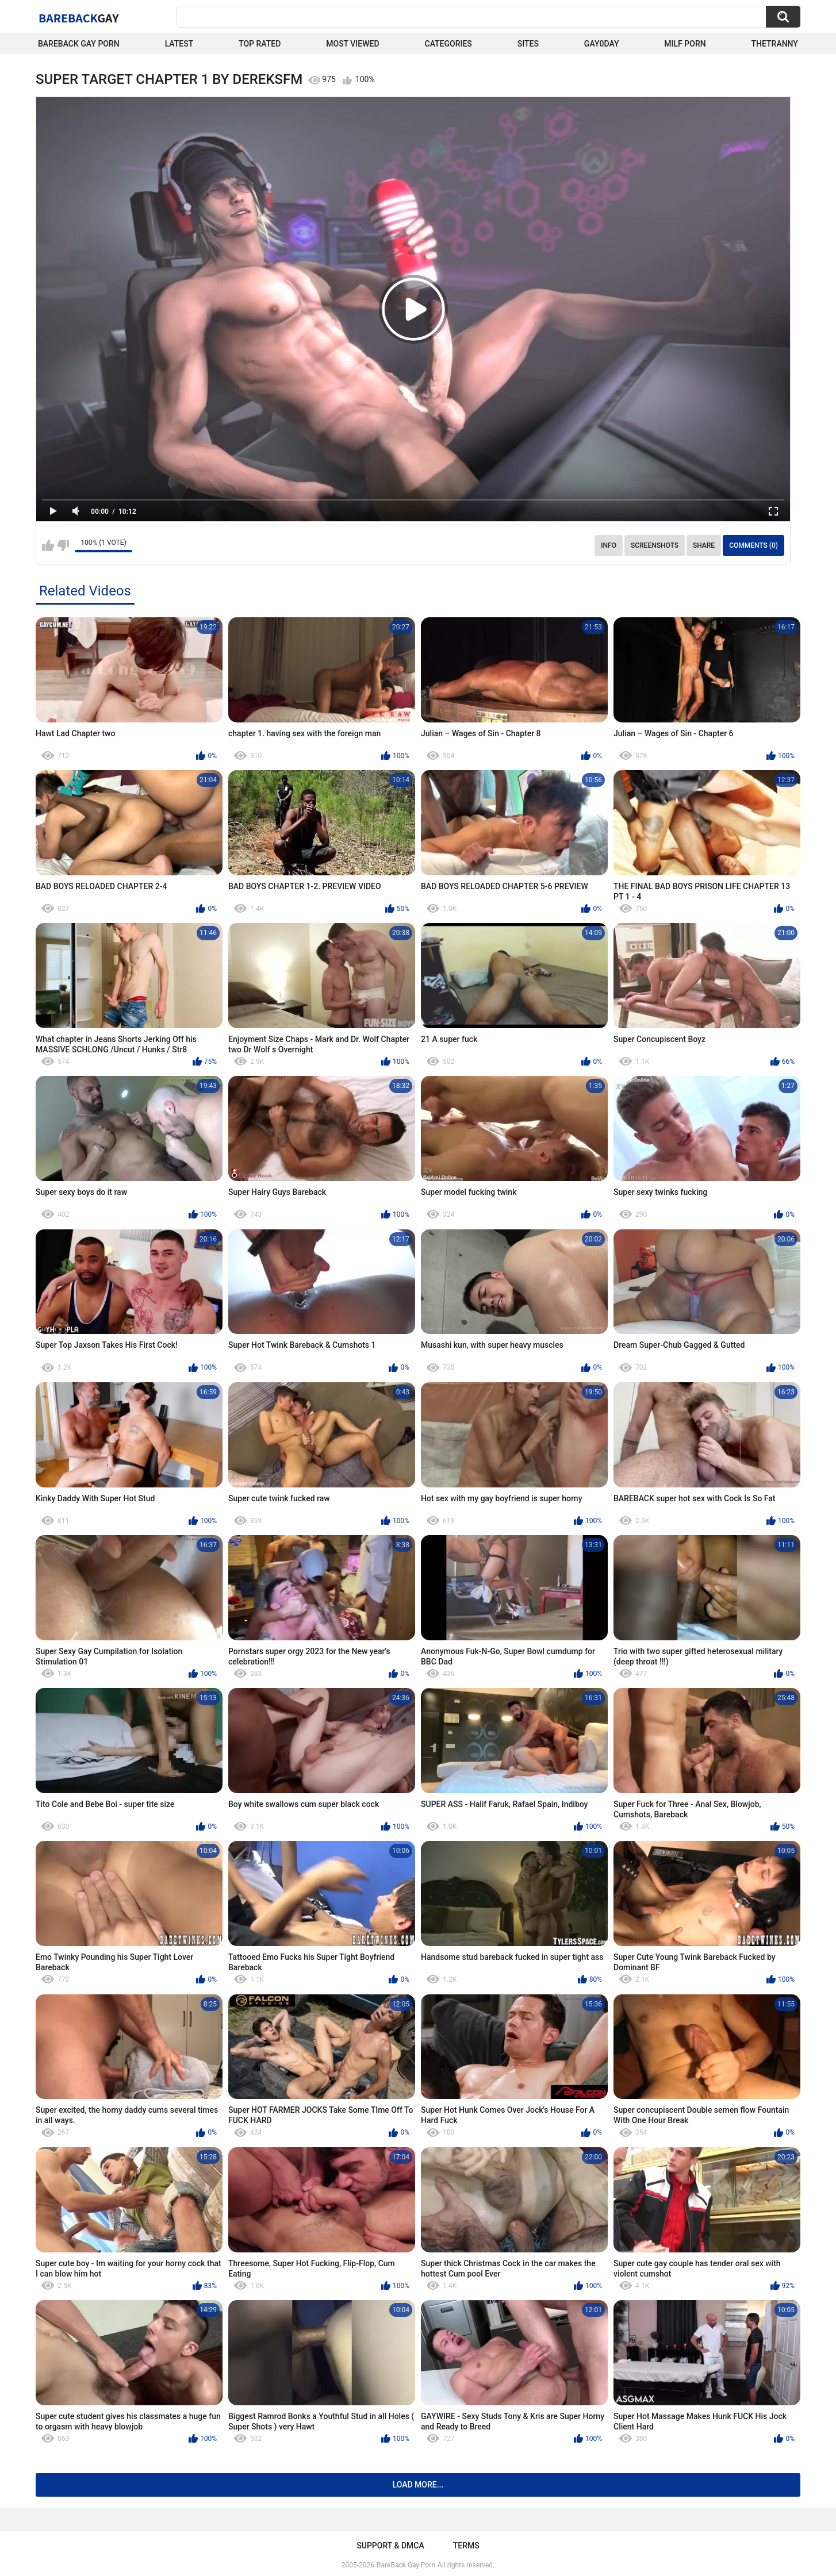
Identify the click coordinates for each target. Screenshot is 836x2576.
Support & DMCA (390, 2545)
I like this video (48, 545)
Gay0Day (601, 43)
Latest (179, 43)
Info (608, 545)
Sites (528, 43)
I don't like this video (63, 545)
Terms (466, 2545)
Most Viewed (352, 43)
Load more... (418, 2484)
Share (704, 545)
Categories (448, 43)
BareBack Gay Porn (406, 2565)
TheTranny (774, 43)
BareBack (79, 18)
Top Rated (260, 43)
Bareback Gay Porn (79, 43)
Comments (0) (753, 545)
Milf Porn (684, 43)
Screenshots (654, 545)
